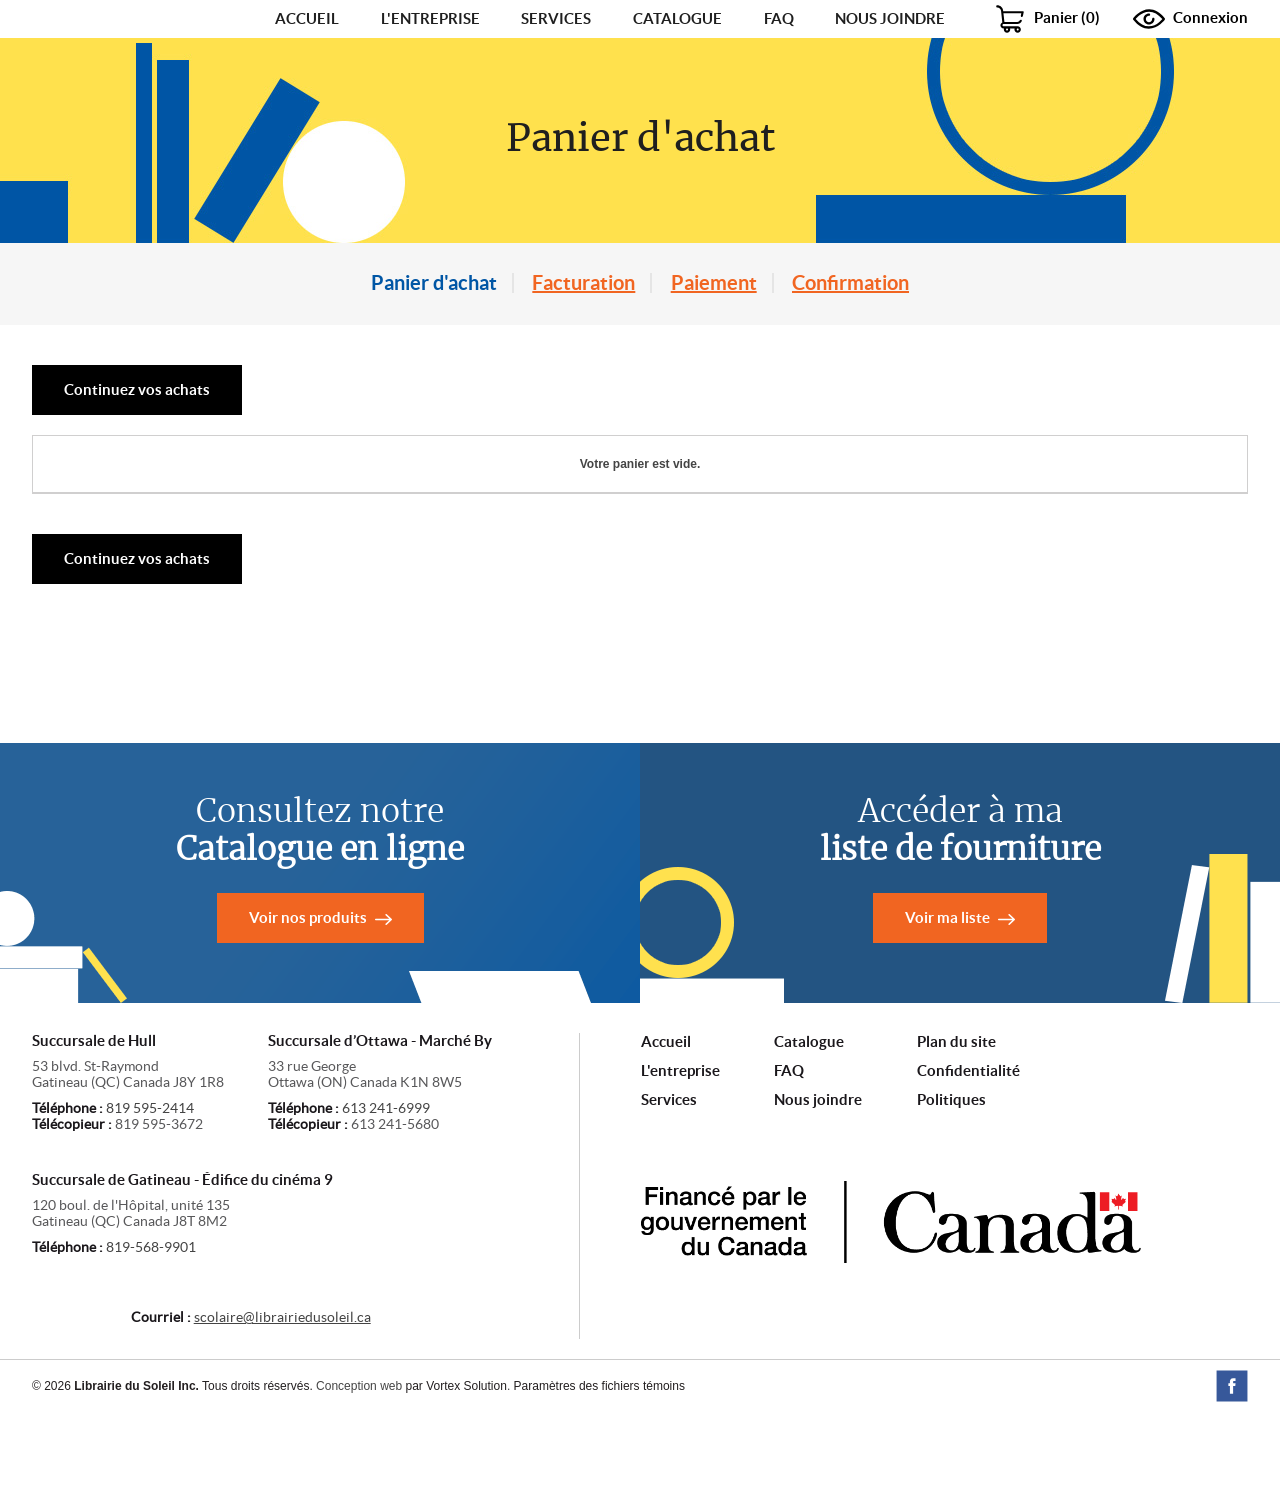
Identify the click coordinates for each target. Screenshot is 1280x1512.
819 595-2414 (150, 1208)
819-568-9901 (151, 1347)
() (1048, 67)
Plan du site (956, 1141)
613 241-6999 (386, 1208)
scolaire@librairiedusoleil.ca (282, 1417)
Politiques (951, 1199)
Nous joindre (890, 68)
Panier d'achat (434, 383)
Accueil (307, 68)
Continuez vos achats (137, 489)
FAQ (779, 68)
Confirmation (850, 383)
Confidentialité (968, 1170)
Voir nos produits (308, 1017)
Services (556, 68)
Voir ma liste (947, 1017)
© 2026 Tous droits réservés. (172, 1486)
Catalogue (677, 68)
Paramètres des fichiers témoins (599, 1486)
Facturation (583, 383)
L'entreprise (430, 68)
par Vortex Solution (455, 1486)
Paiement (714, 383)
